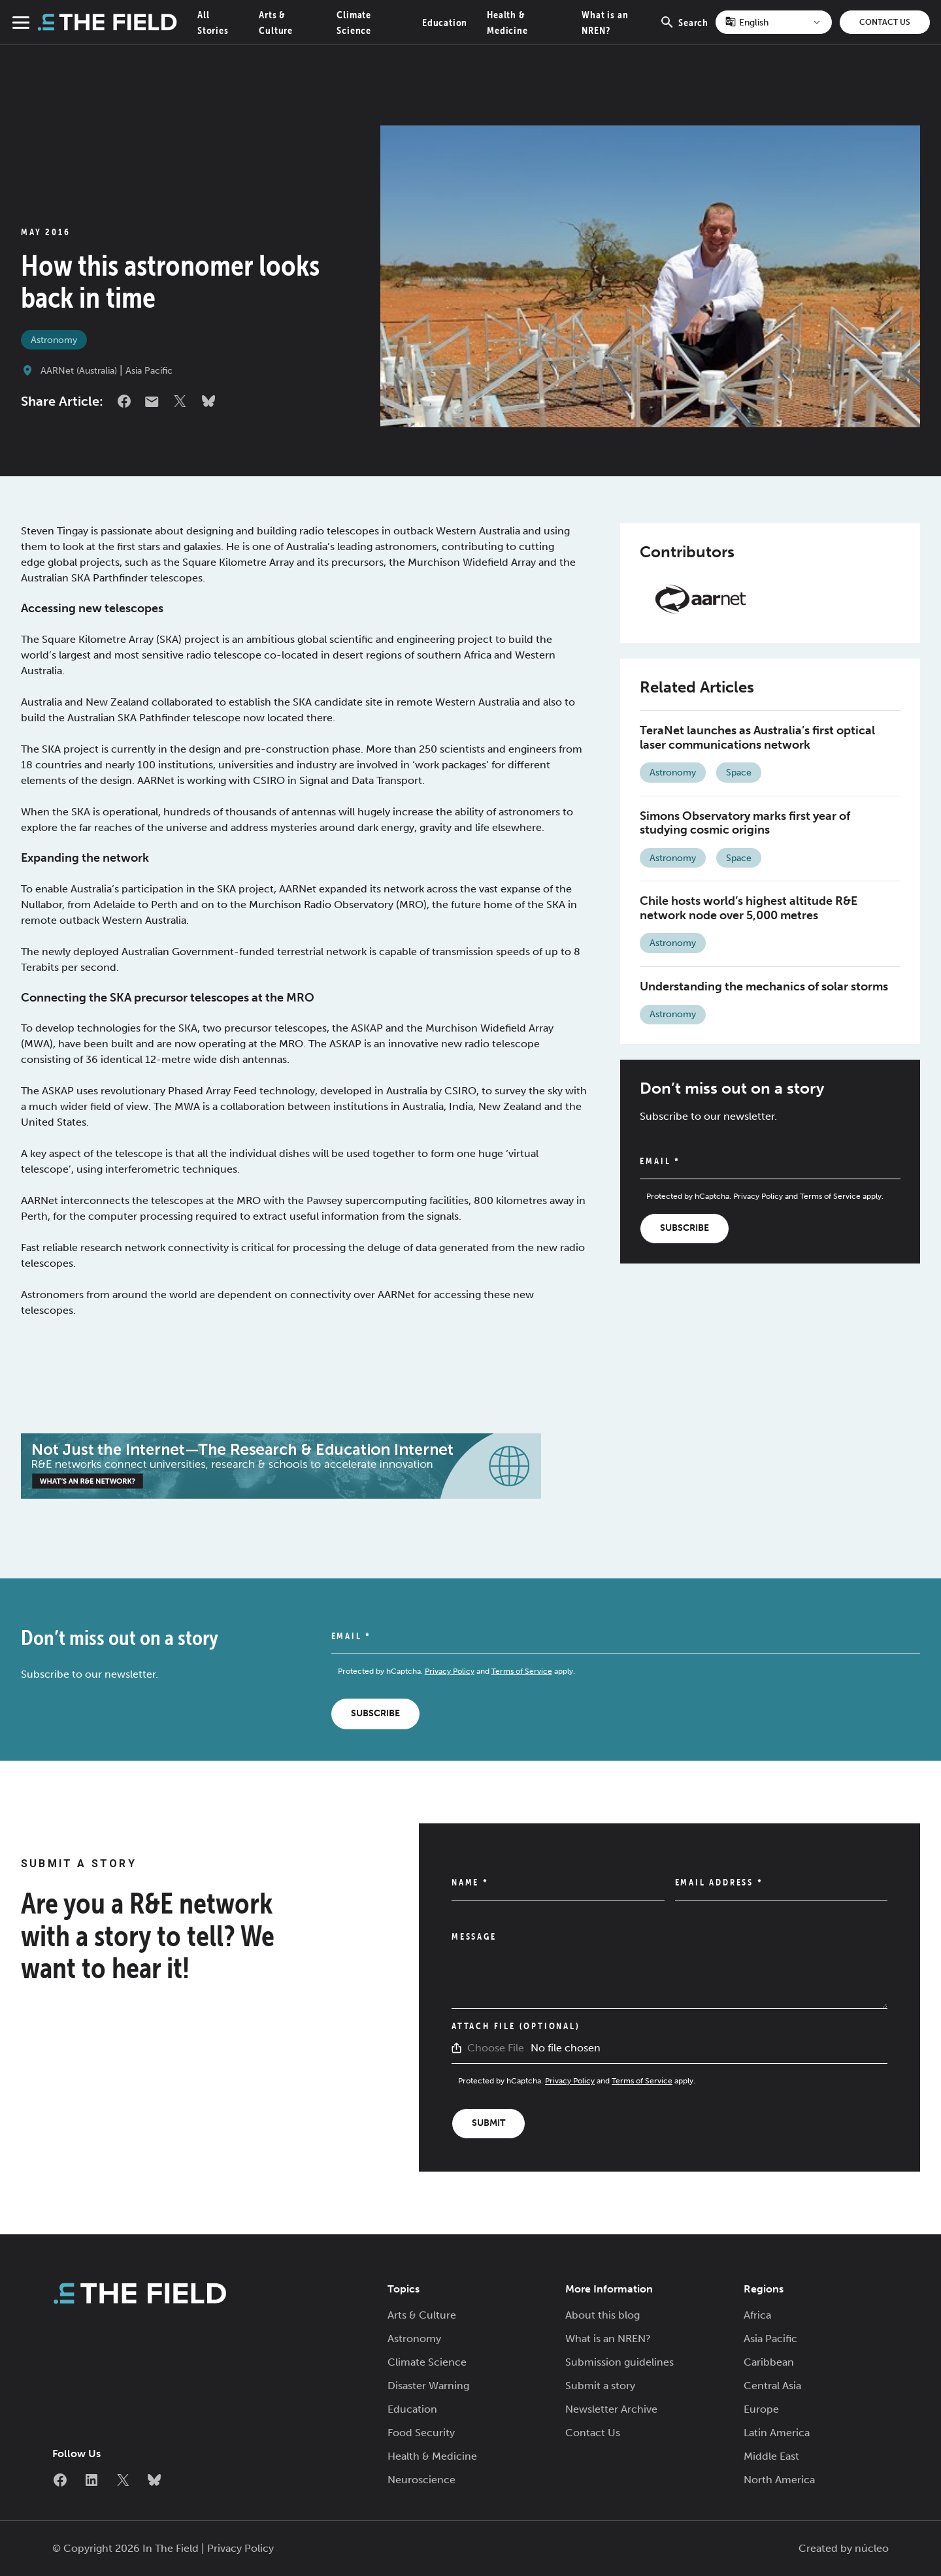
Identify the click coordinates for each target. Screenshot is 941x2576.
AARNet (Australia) (79, 370)
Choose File (495, 2048)
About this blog (602, 2315)
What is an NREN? (608, 2338)
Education (444, 22)
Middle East (771, 2456)
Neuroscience (421, 2479)
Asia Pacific (149, 370)
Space (738, 772)
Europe (761, 2409)
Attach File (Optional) (516, 2026)
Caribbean (769, 2362)
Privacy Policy (758, 1196)
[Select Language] (774, 22)
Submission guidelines (619, 2362)
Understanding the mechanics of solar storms (764, 986)
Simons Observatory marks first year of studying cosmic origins (745, 823)
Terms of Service (830, 1196)
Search (683, 29)
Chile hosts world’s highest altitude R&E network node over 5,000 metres (748, 908)
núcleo (872, 2548)
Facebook (124, 401)
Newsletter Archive (611, 2409)
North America (779, 2479)
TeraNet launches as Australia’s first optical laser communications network (757, 737)
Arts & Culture (422, 2315)
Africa (757, 2315)
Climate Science (427, 2362)
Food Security (421, 2432)
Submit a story (600, 2385)
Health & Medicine (432, 2456)
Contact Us (884, 22)
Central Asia (772, 2385)
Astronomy (54, 340)
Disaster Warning (428, 2385)
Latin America (777, 2432)
